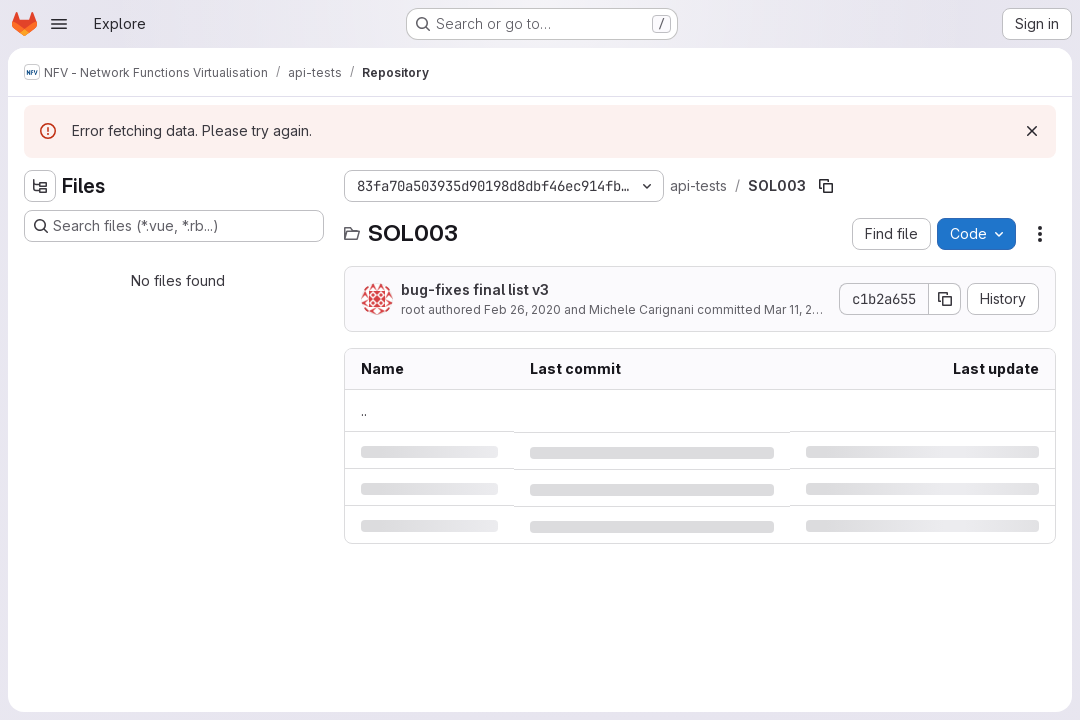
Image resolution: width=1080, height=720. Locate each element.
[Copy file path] (826, 186)
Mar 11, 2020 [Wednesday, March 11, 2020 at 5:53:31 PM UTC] (799, 309)
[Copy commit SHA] (945, 299)
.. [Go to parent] (364, 410)
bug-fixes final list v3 (475, 289)
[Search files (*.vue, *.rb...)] (174, 226)
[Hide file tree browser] (40, 186)
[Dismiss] (1032, 131)
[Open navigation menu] (59, 24)
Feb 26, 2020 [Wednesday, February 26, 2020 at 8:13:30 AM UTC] (522, 309)
